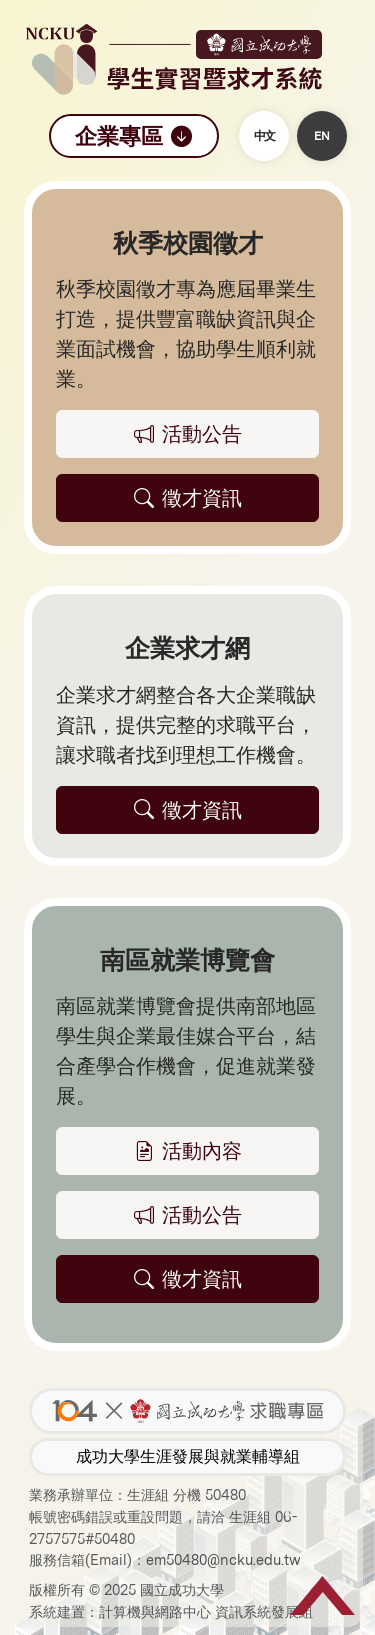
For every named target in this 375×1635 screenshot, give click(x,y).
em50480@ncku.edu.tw (223, 1559)
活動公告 (188, 1215)
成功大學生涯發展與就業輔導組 (188, 1456)
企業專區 (134, 136)
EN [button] (322, 136)
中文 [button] (264, 136)
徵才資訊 (188, 1279)
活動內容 (188, 1151)
